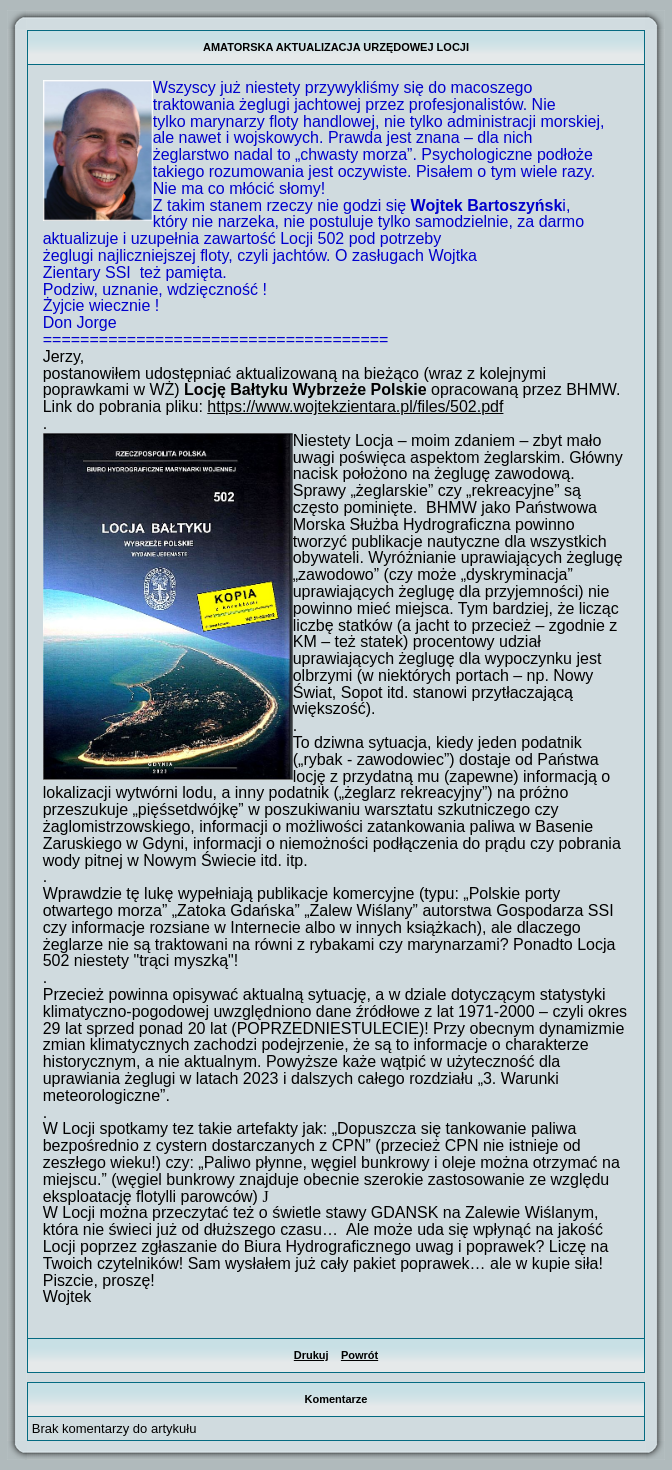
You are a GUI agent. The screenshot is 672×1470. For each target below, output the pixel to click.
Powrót (359, 1355)
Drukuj (311, 1355)
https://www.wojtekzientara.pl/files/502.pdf (355, 406)
